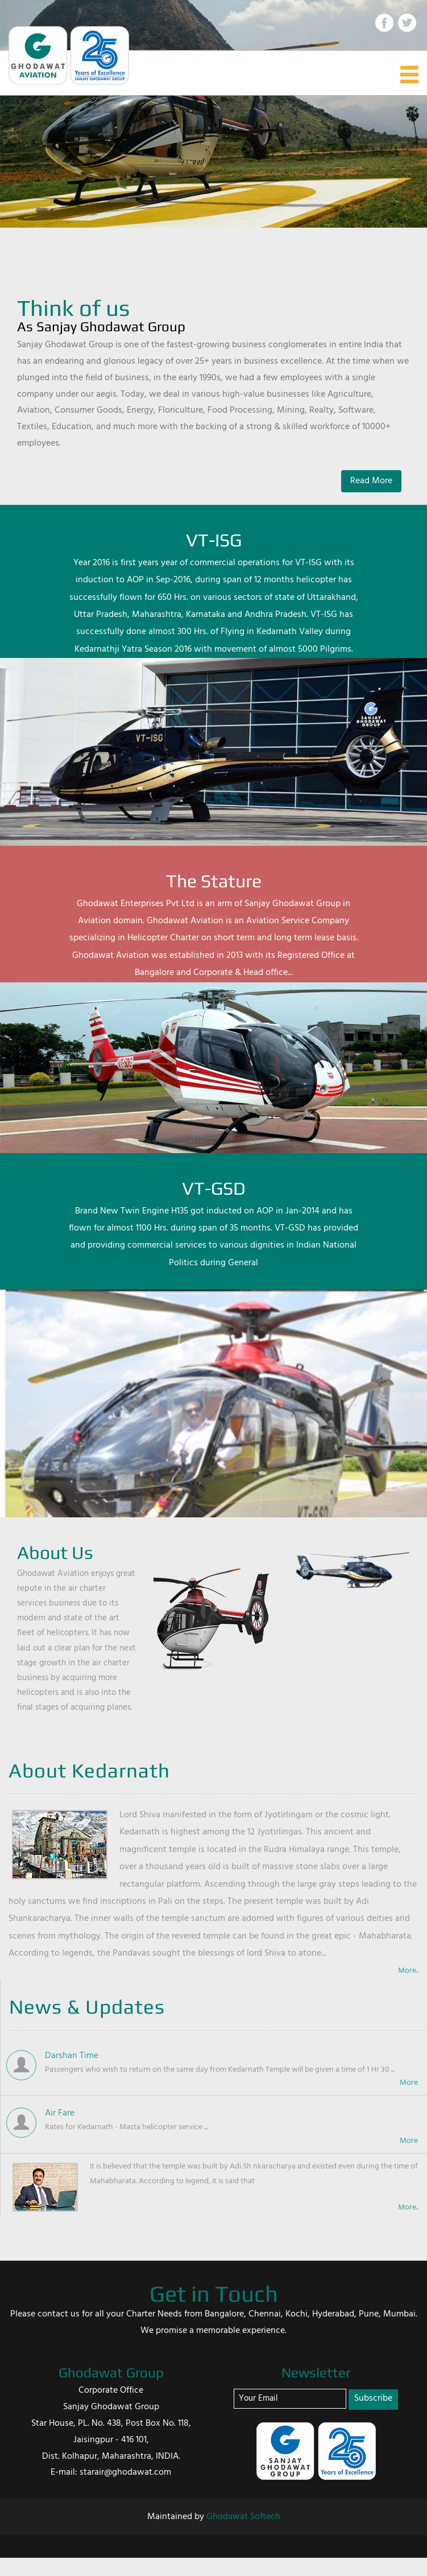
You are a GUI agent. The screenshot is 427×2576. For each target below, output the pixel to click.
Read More (371, 481)
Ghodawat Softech (243, 2516)
